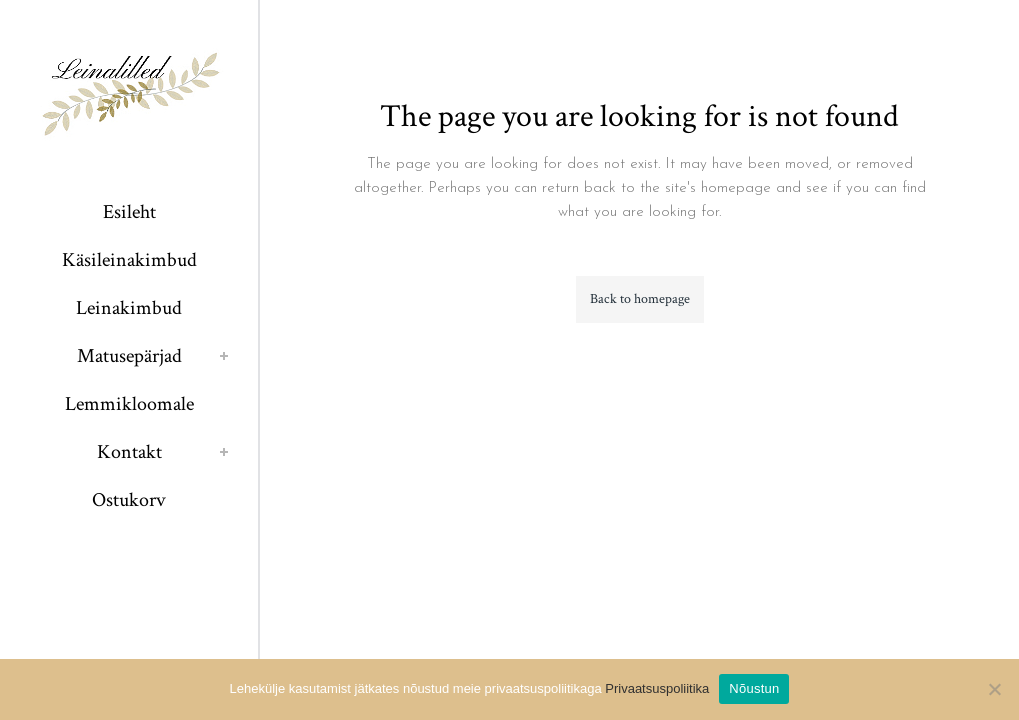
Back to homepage (640, 299)
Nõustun (754, 688)
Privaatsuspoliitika (657, 688)
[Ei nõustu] (994, 689)
